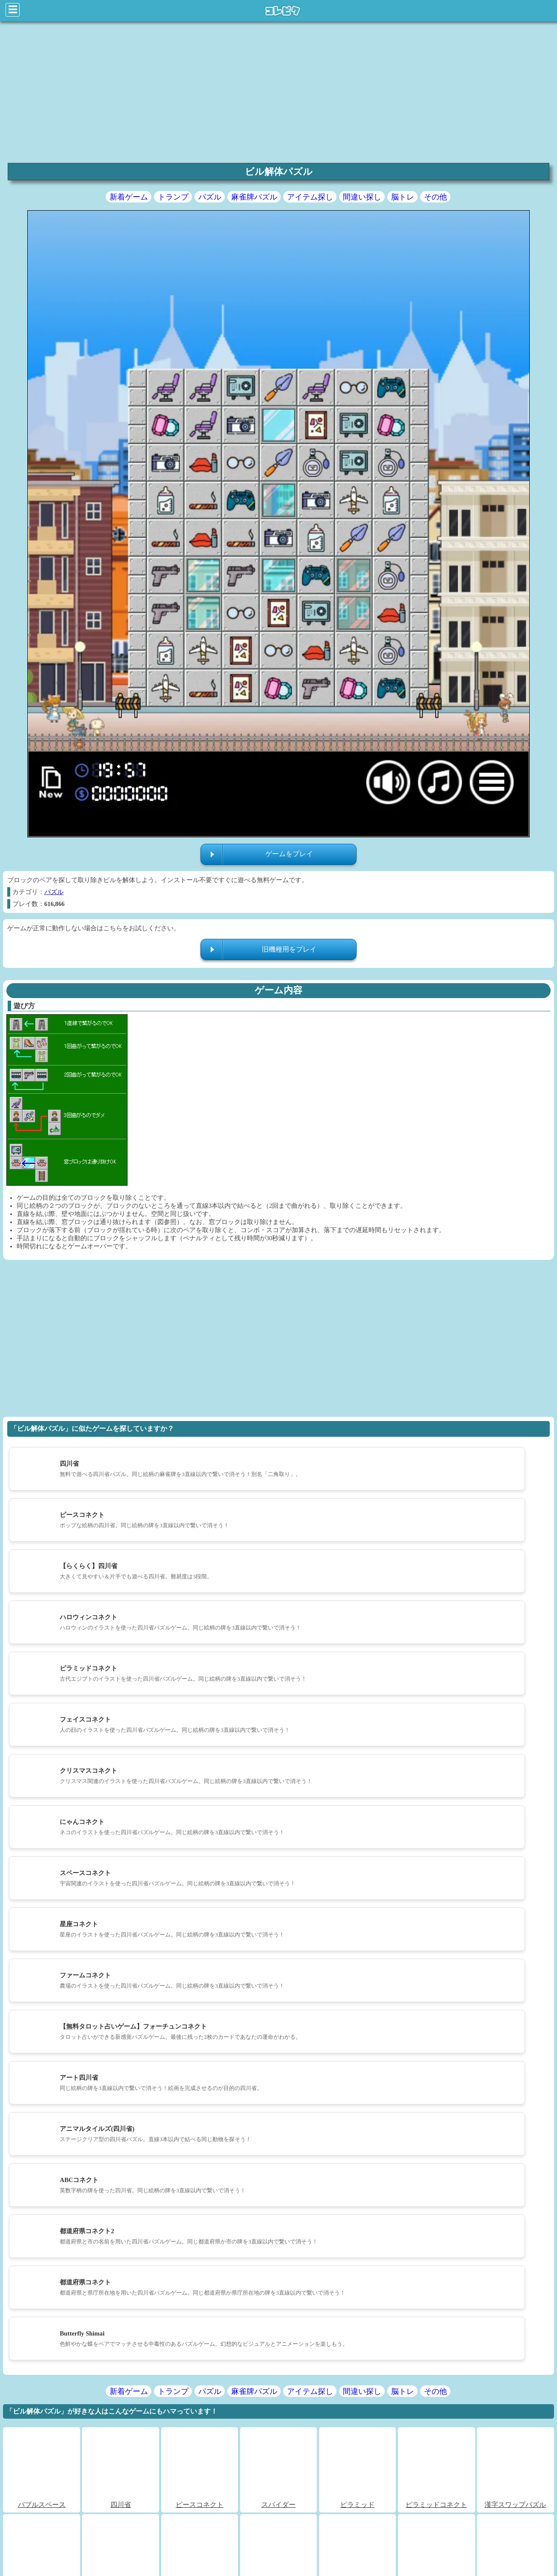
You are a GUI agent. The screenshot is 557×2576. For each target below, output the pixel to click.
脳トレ (402, 197)
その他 (435, 197)
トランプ (173, 197)
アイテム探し (310, 197)
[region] (278, 91)
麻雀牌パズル (254, 197)
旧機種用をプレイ (289, 949)
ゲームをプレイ (289, 853)
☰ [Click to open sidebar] (12, 9)
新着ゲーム (129, 197)
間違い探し (362, 197)
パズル (209, 197)
